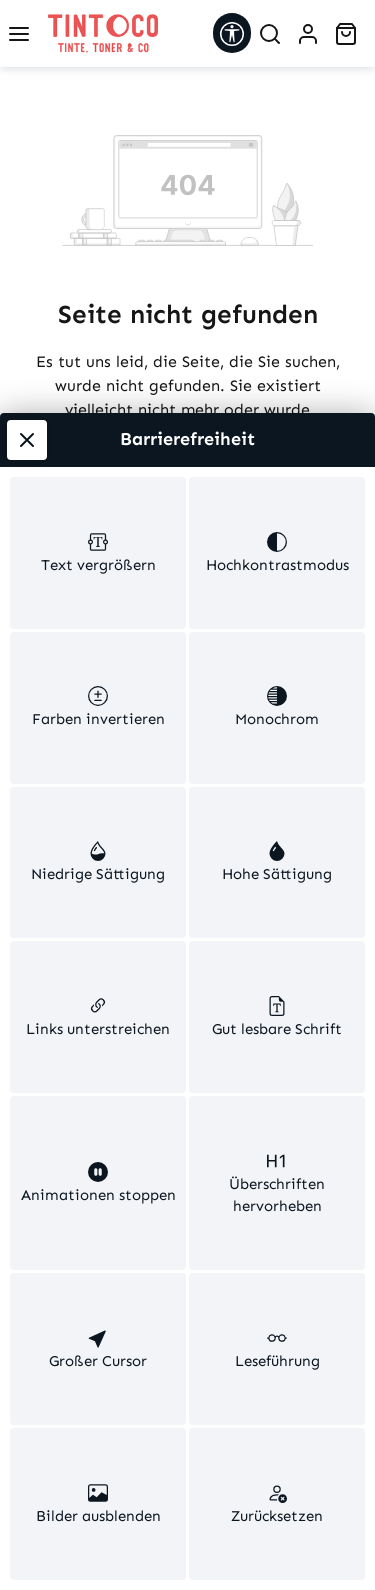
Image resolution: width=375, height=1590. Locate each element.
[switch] (98, 317)
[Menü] (19, 34)
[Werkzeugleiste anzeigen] (232, 33)
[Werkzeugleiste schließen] (27, 186)
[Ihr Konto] (308, 34)
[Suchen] (270, 34)
